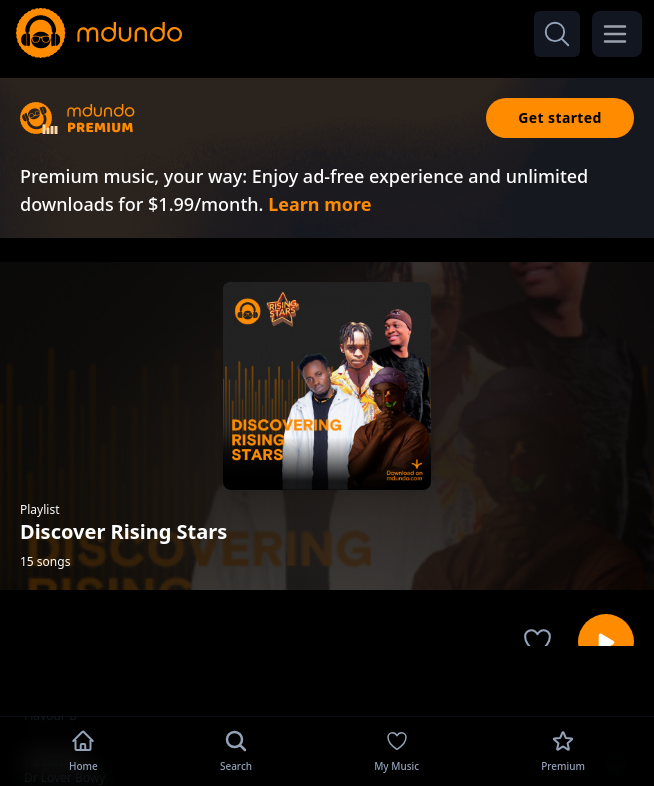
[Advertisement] (327, 679)
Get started (560, 117)
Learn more (319, 204)
